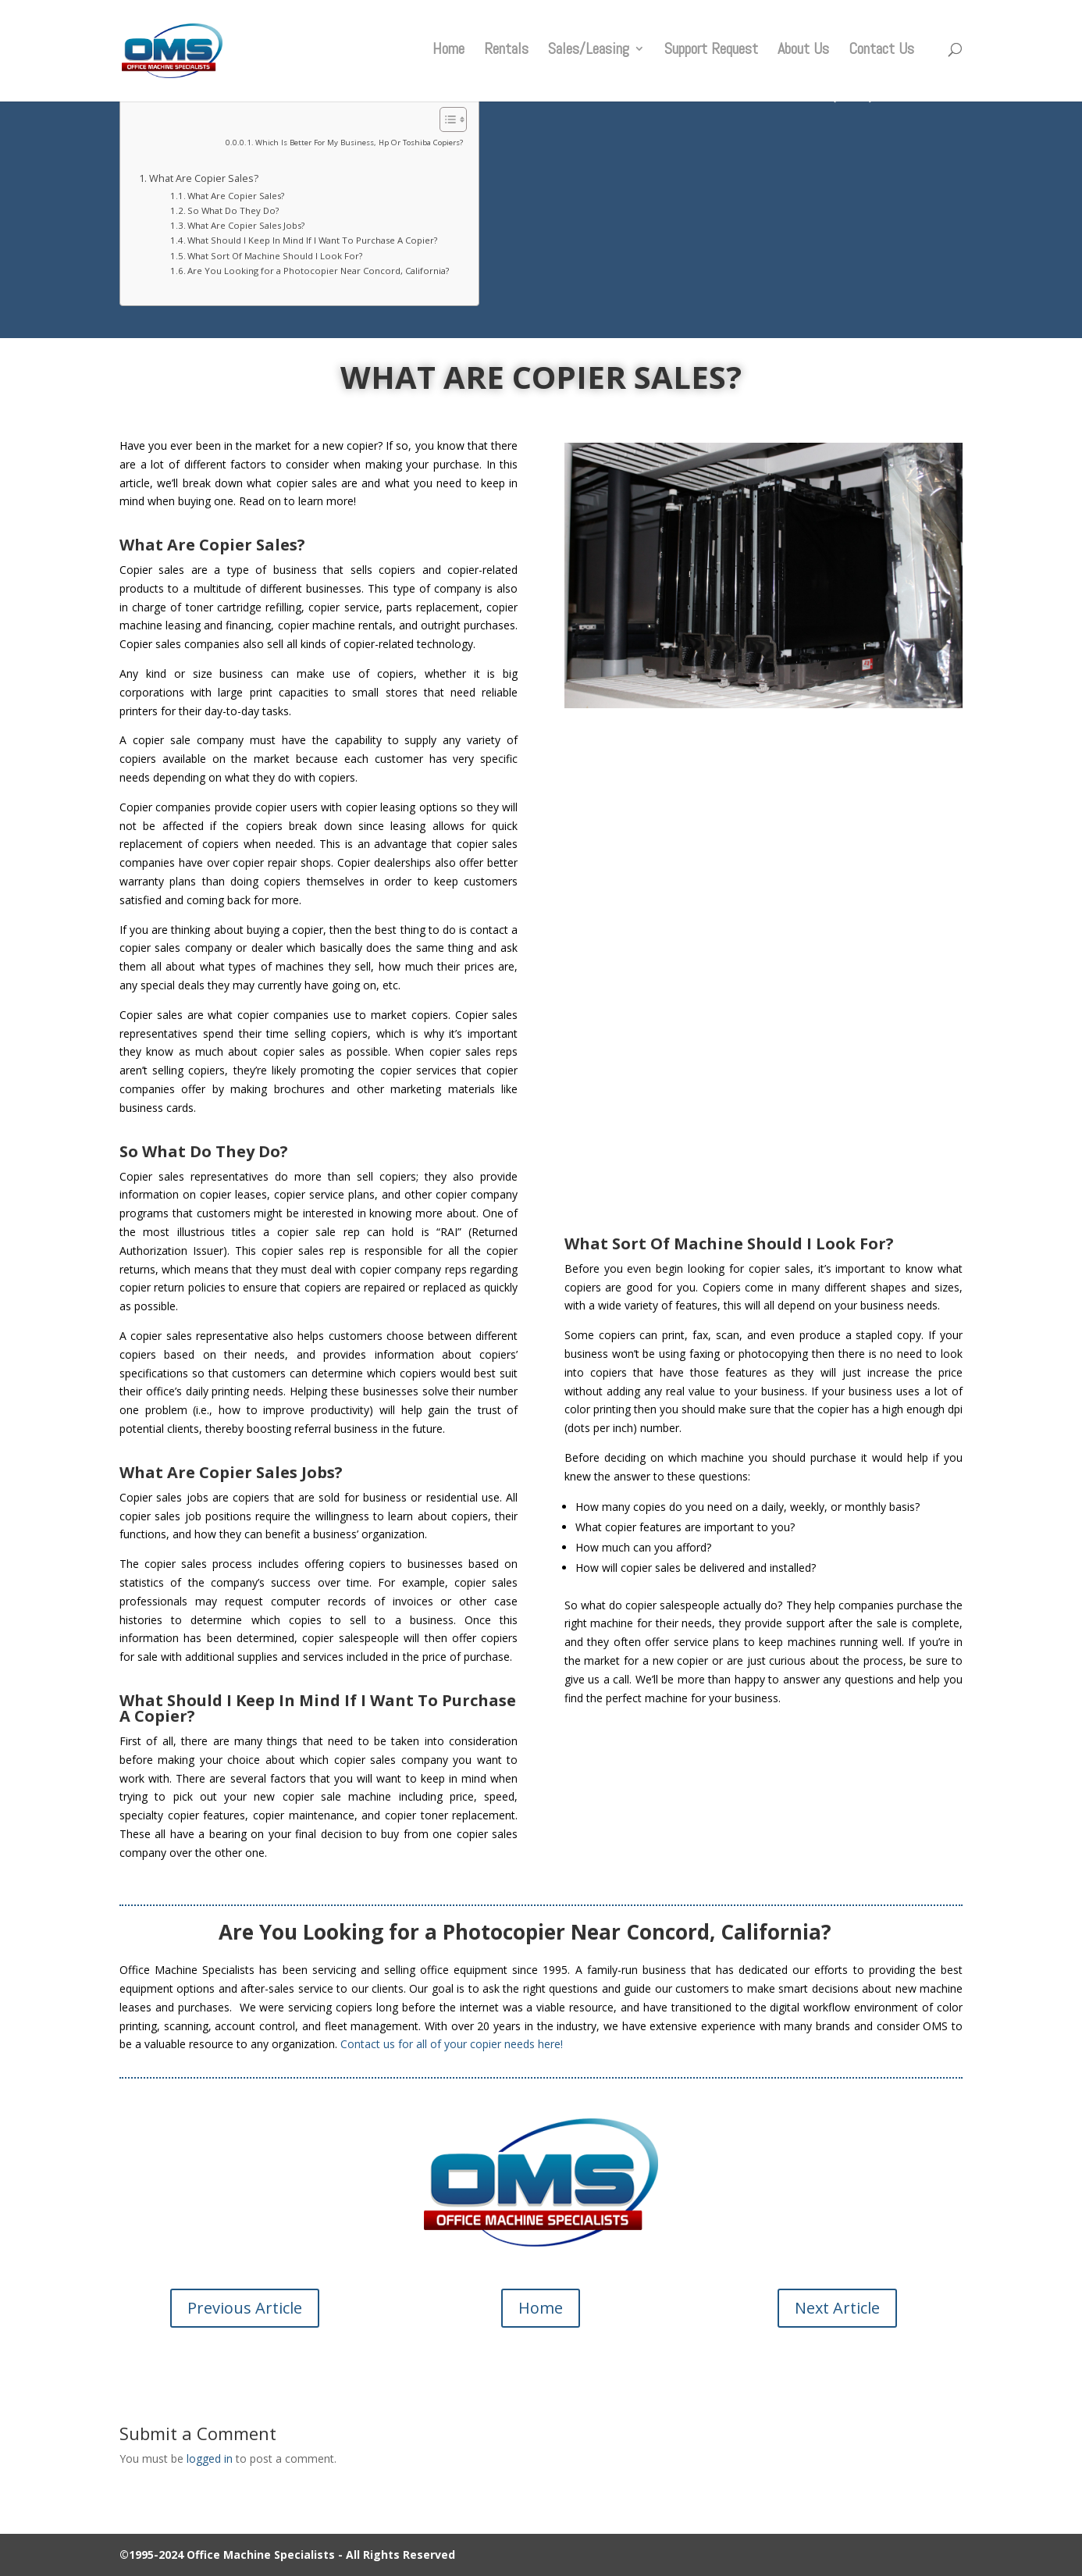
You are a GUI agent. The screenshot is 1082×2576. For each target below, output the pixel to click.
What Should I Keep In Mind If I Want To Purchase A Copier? (312, 240)
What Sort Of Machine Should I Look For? (274, 256)
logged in (210, 2458)
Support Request (711, 55)
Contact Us (881, 55)
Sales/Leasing (588, 55)
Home (448, 55)
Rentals (506, 55)
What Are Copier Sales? (203, 178)
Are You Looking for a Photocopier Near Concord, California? (325, 270)
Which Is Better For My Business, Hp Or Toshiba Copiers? (359, 142)
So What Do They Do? (233, 210)
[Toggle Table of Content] (445, 119)
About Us (803, 55)
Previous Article (244, 2307)
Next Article (837, 2307)
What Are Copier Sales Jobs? (245, 225)
